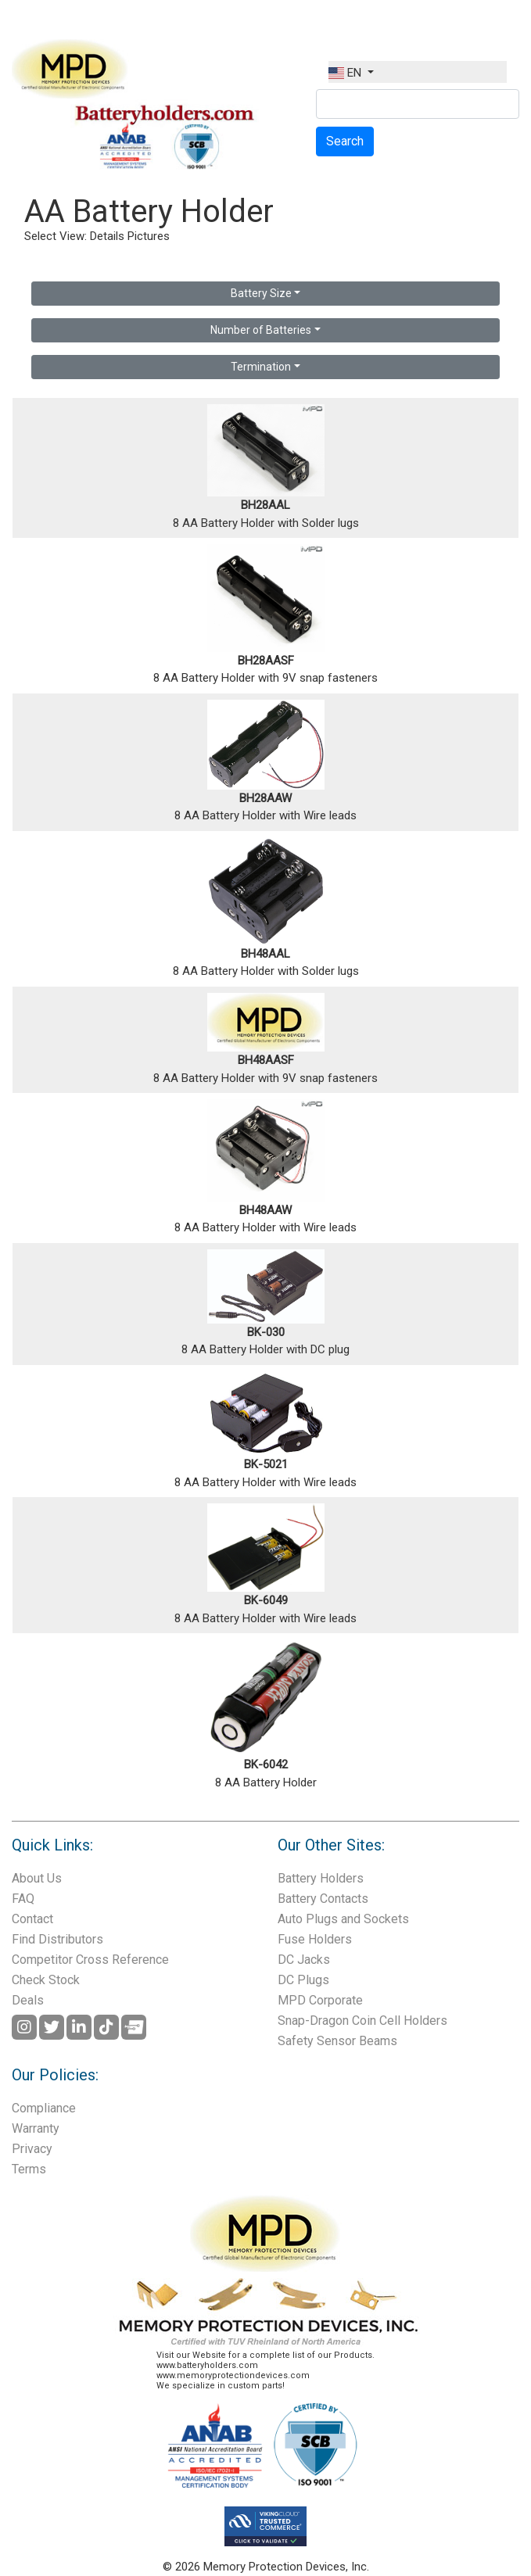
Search (345, 141)
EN (346, 73)
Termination (261, 366)
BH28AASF (266, 661)
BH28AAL (265, 505)
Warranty (35, 2128)
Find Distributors (57, 1939)
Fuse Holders (315, 1939)
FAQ (23, 1898)
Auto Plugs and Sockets (343, 1918)
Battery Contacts (323, 1898)
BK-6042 (266, 1764)
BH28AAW (265, 798)
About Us (37, 1878)
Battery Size (261, 293)
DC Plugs (303, 1979)
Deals (28, 2000)
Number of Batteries (260, 330)
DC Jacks (304, 1959)
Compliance (44, 2108)
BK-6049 (266, 1600)
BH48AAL (265, 954)
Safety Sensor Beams (337, 2040)
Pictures (148, 236)
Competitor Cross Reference (90, 1959)
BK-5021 (266, 1464)
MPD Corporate (320, 2000)
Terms (29, 2169)
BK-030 (266, 1332)
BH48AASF (266, 1060)
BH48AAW (265, 1210)
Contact (32, 1918)
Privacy (32, 2148)
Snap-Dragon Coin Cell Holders (362, 2020)
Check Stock (46, 1979)
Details (107, 236)
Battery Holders (321, 1878)
